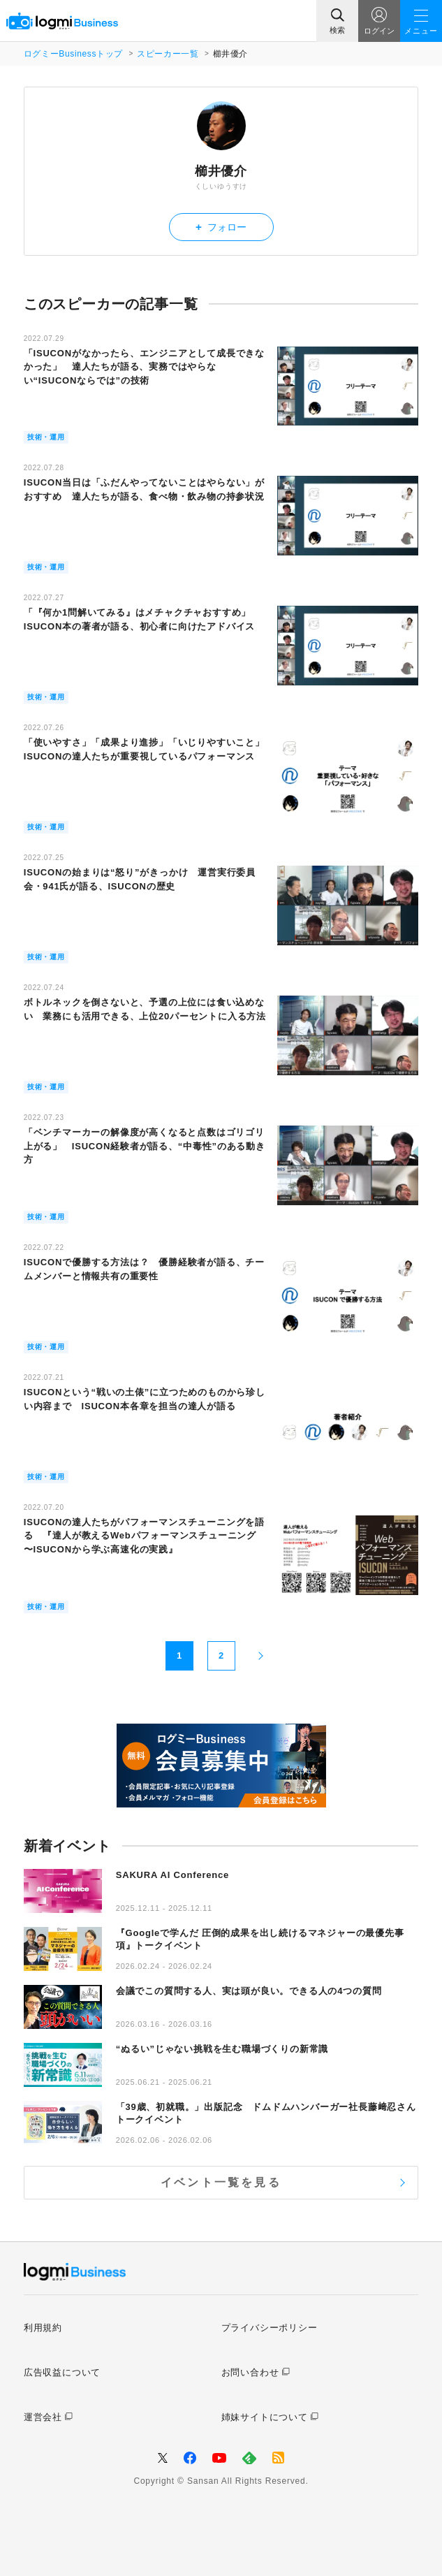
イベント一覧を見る (221, 2182)
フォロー (221, 227)
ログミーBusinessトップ (73, 54)
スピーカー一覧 (167, 54)
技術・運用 (46, 437)
